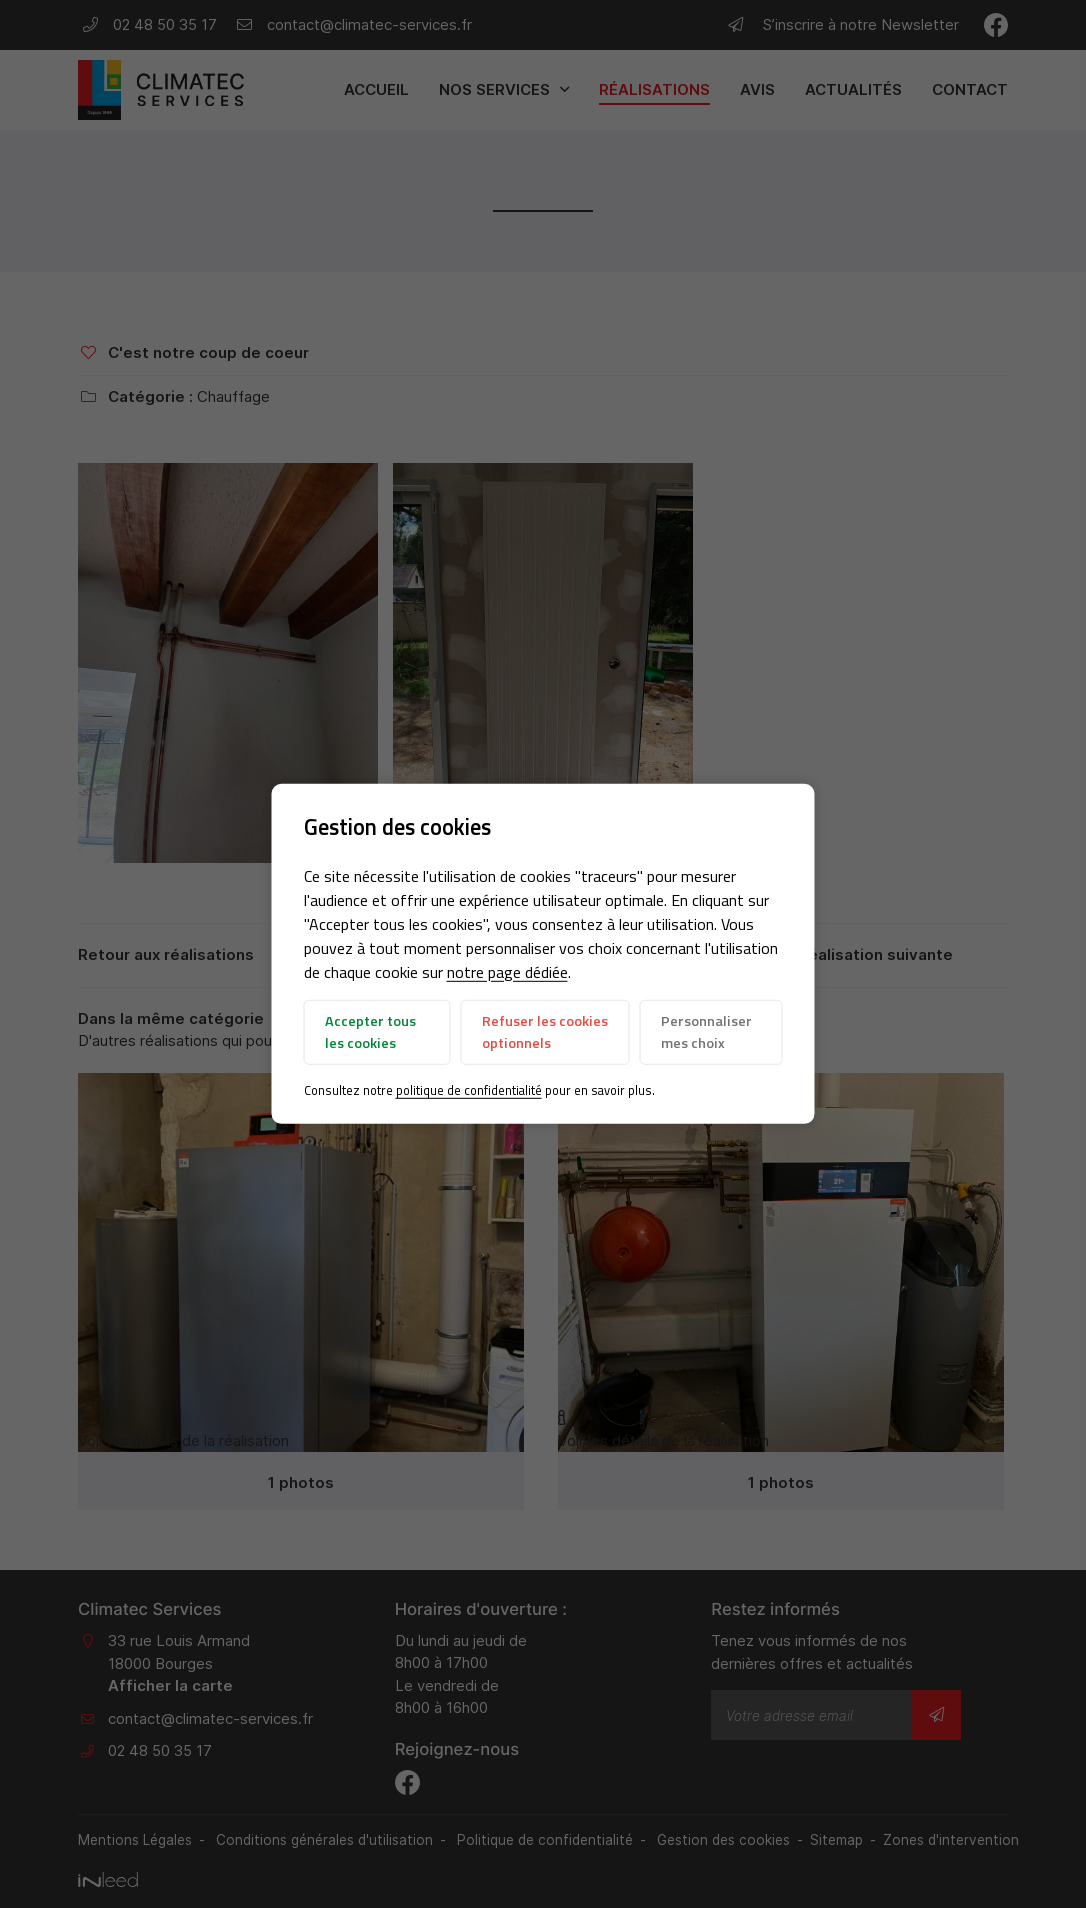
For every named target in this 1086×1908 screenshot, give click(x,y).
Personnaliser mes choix (706, 1032)
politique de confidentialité (469, 1090)
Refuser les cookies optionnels (545, 1032)
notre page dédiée (507, 972)
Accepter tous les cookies (370, 1032)
